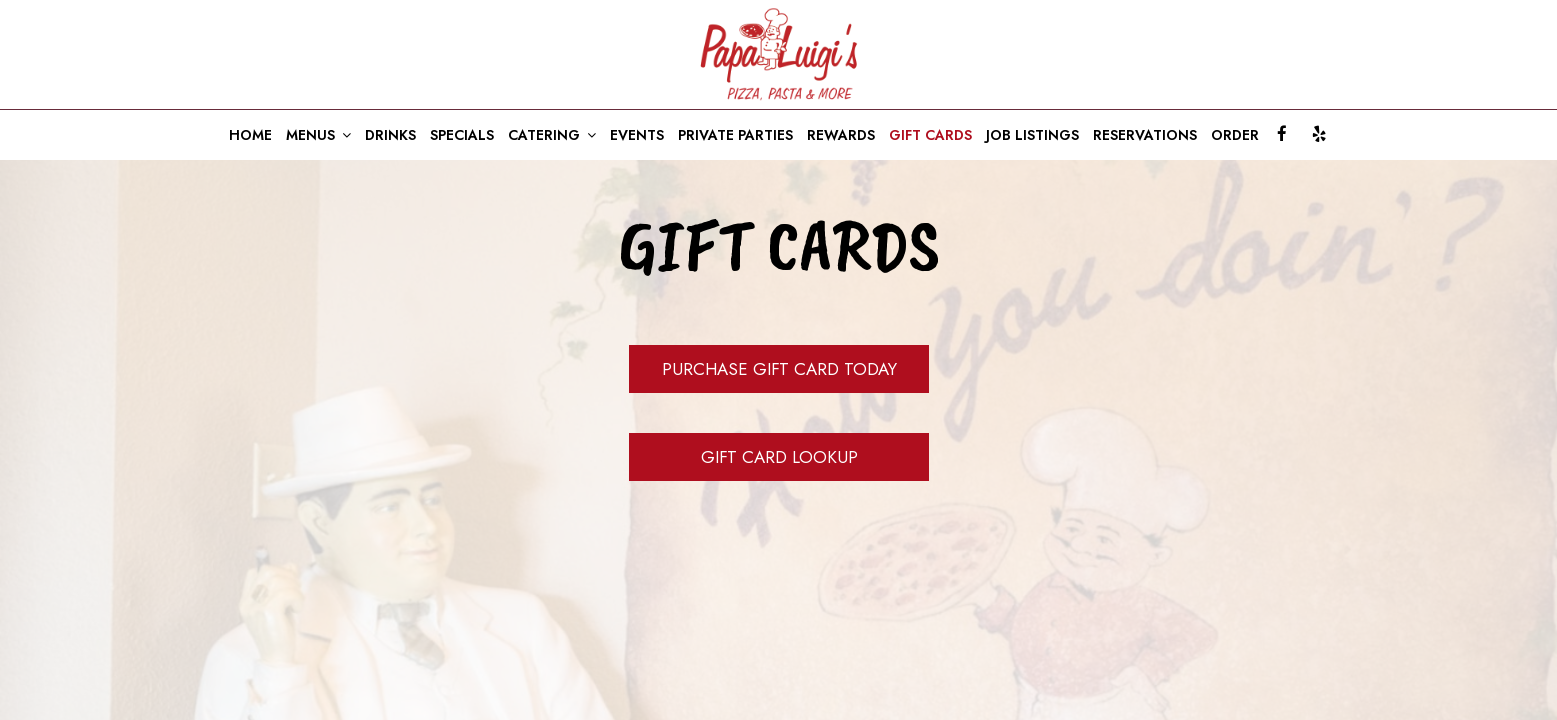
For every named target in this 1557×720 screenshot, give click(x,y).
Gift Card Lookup (778, 457)
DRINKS (390, 135)
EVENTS (637, 135)
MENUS (318, 135)
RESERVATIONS (1145, 135)
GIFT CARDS (930, 135)
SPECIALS (462, 135)
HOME (250, 135)
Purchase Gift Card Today (778, 369)
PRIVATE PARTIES (735, 135)
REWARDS (841, 135)
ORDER (1235, 135)
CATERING (552, 135)
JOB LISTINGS (1032, 135)
